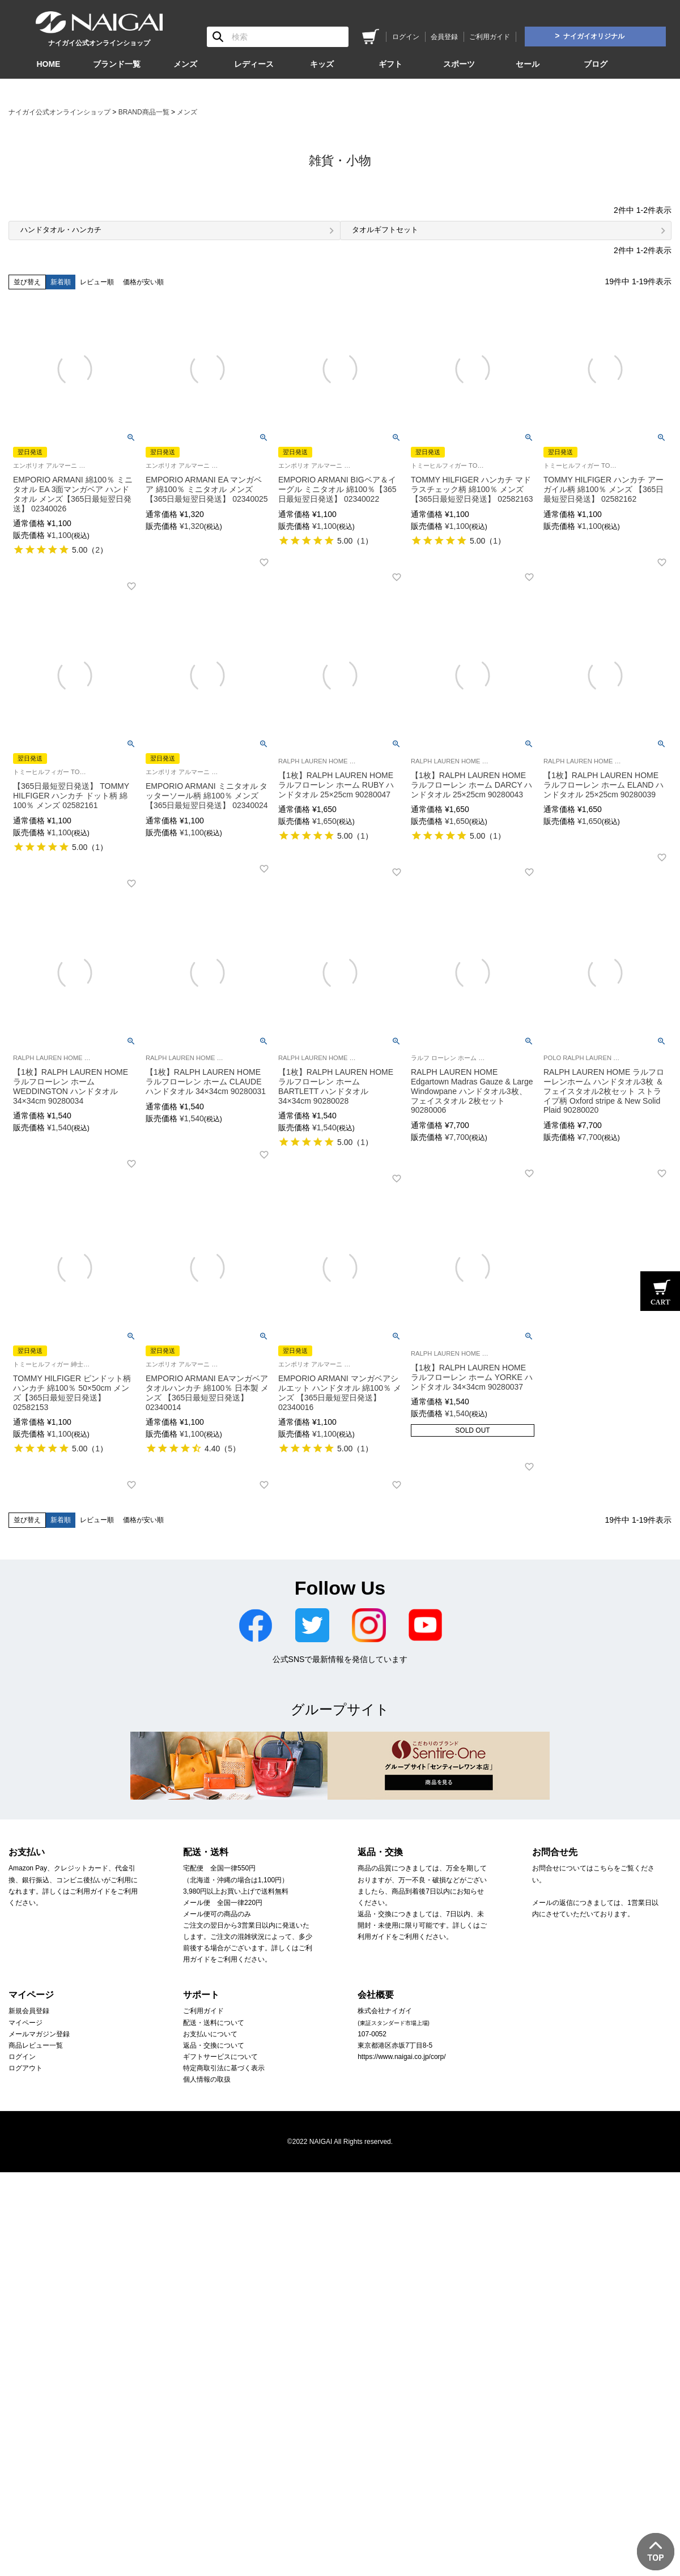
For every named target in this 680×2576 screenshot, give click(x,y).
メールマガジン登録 (39, 2034)
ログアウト (25, 2068)
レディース (254, 64)
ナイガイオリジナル (593, 36)
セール (527, 64)
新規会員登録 (28, 2011)
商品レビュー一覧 (35, 2045)
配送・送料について (213, 2023)
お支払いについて (210, 2034)
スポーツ (459, 64)
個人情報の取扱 (207, 2079)
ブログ (595, 64)
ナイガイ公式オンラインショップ (59, 112)
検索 (218, 37)
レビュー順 (97, 282)
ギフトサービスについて (220, 2057)
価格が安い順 (143, 282)
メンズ (185, 64)
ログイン (405, 37)
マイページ (25, 2023)
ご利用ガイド (489, 37)
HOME (48, 64)
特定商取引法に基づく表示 (224, 2068)
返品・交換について (213, 2045)
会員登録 (444, 37)
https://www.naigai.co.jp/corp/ (401, 2057)
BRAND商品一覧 (143, 112)
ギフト (390, 64)
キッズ (322, 64)
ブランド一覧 (117, 64)
